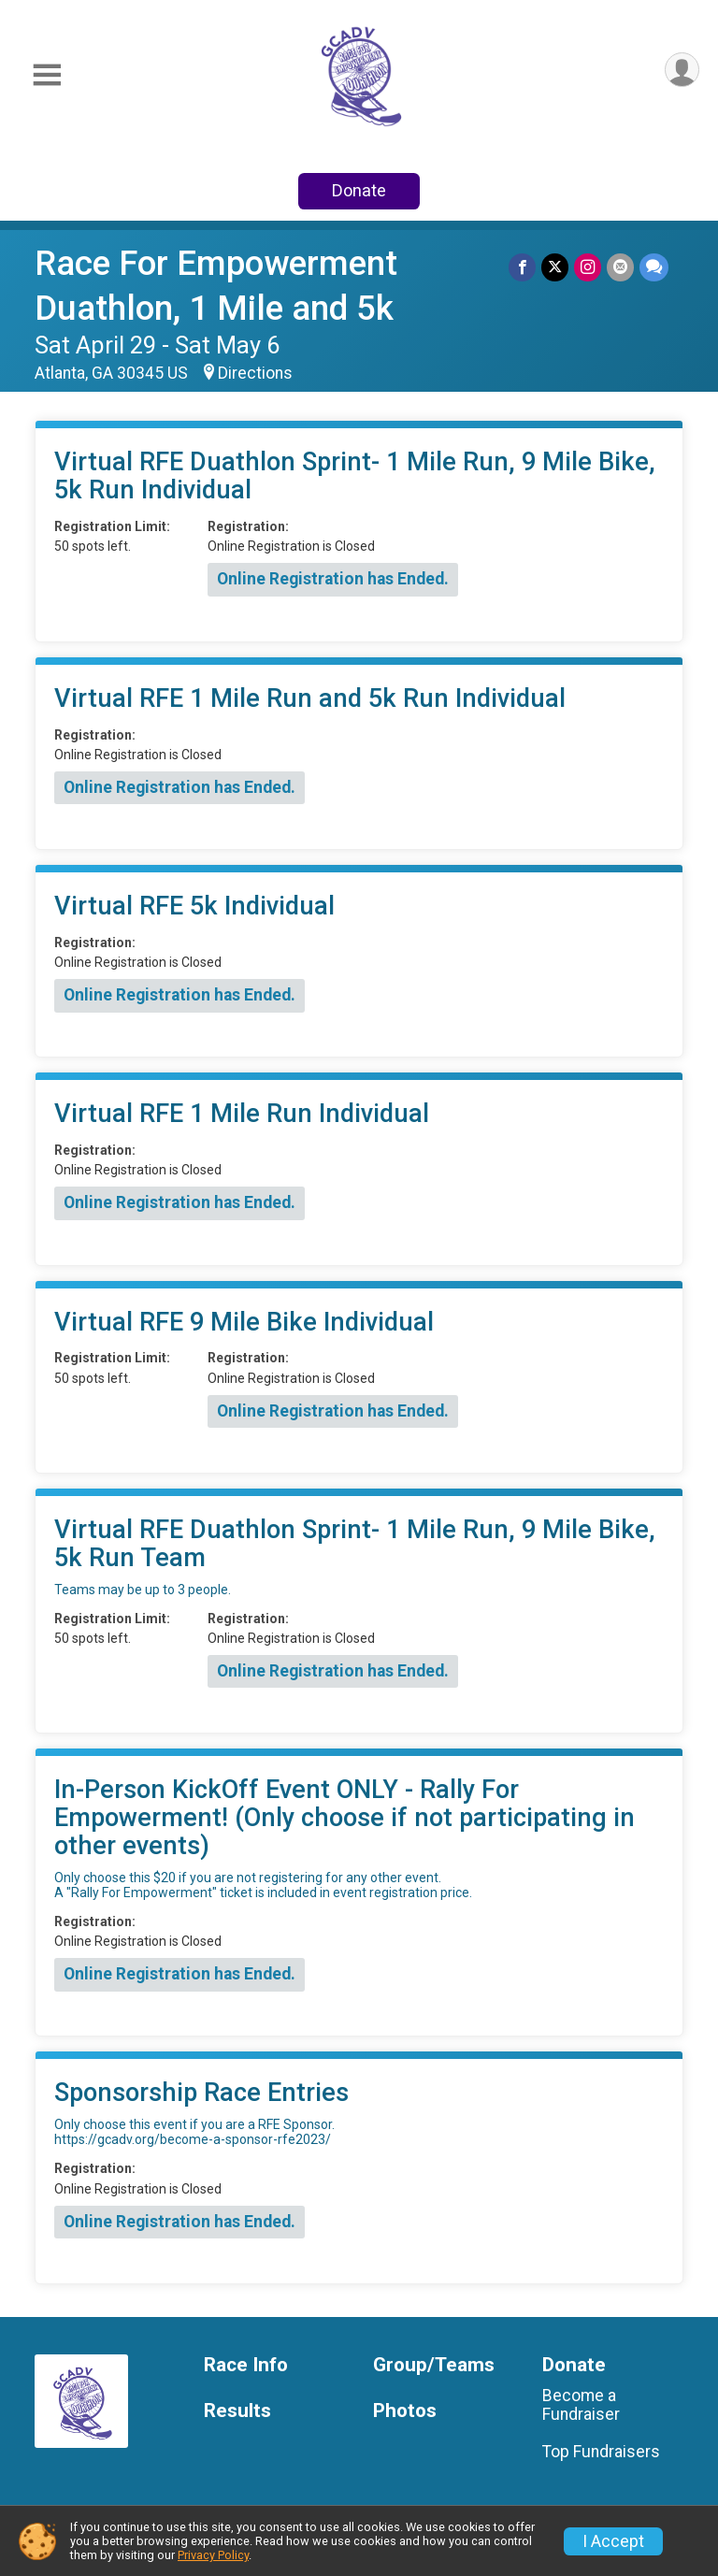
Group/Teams (434, 2365)
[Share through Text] (653, 267)
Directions (255, 373)
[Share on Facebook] (522, 267)
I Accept (613, 2541)
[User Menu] (682, 69)
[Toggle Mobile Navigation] (46, 75)
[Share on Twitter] (554, 267)
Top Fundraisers (601, 2451)
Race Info (246, 2365)
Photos (405, 2411)
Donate (359, 190)
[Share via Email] (620, 267)
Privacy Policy (213, 2555)
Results (237, 2411)
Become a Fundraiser (581, 2405)
